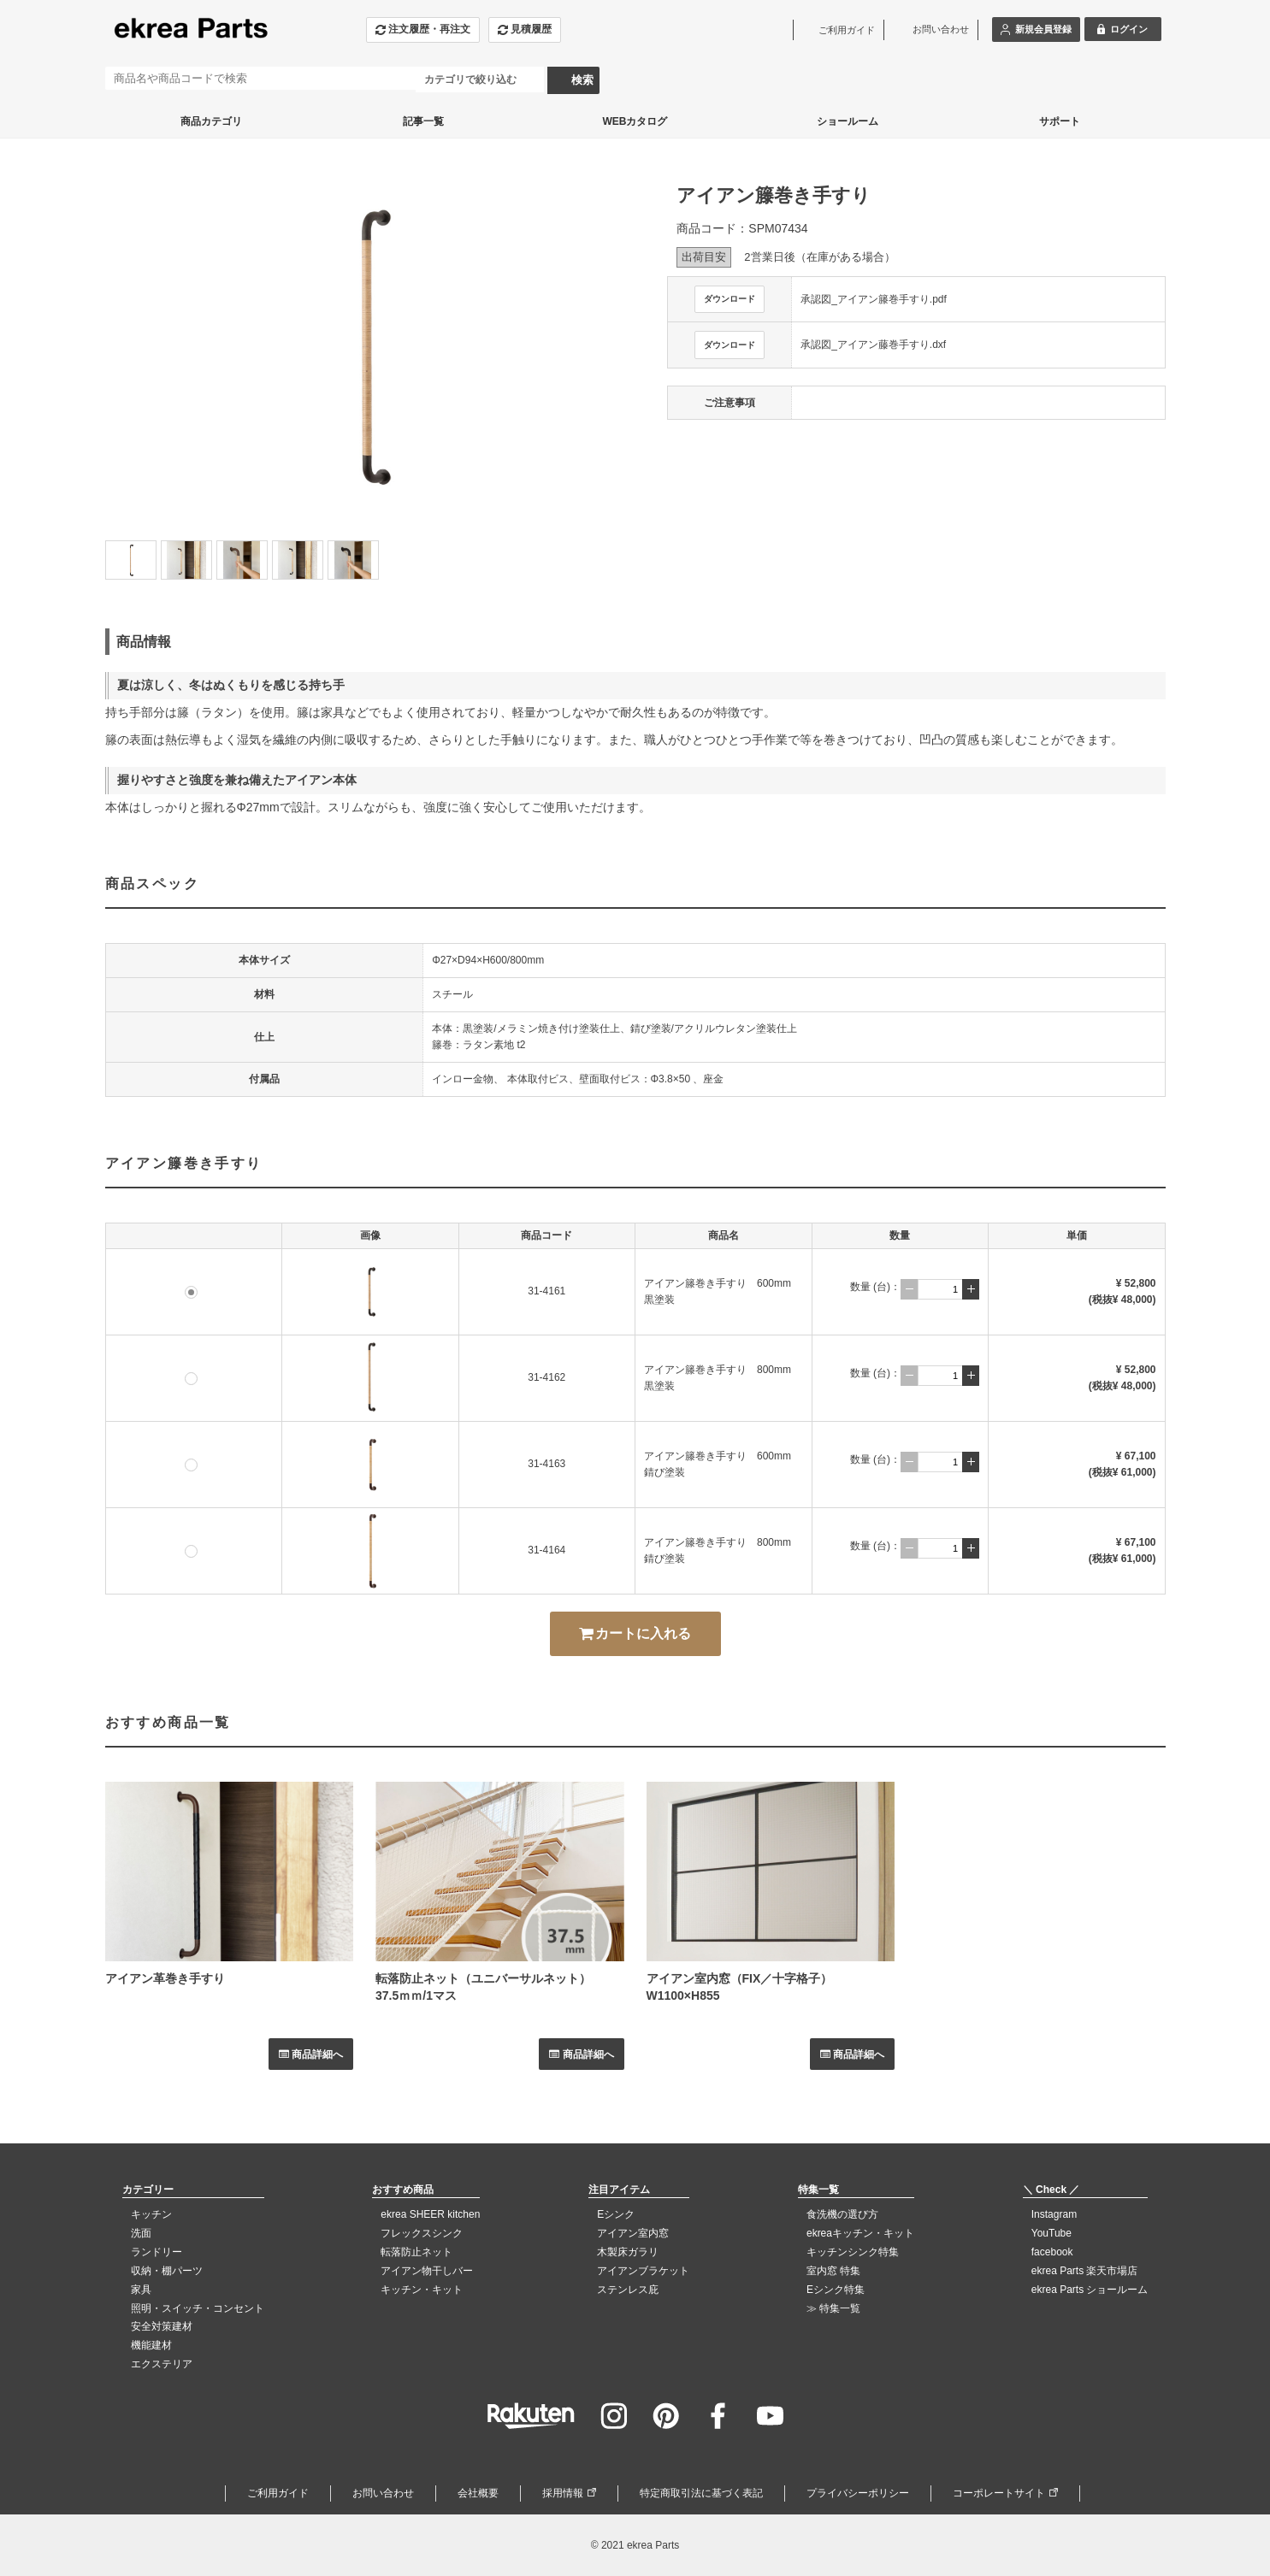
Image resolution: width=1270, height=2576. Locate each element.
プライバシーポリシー (857, 2493)
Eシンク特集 (835, 2290)
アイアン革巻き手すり (165, 1978)
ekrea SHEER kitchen (430, 2214)
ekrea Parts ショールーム (1090, 2290)
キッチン (151, 2214)
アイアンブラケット (643, 2271)
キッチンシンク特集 (852, 2252)
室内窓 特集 (833, 2271)
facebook (1052, 2252)
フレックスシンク (422, 2233)
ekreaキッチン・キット (860, 2233)
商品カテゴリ (211, 121)
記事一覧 (423, 121)
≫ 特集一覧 (833, 2308)
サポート (1059, 121)
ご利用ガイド (278, 2493)
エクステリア (161, 2364)
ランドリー (156, 2252)
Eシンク (616, 2214)
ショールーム (847, 121)
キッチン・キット (422, 2290)
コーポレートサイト (999, 2493)
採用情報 (562, 2493)
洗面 (141, 2233)
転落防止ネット (416, 2252)
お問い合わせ (383, 2493)
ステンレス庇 (628, 2290)
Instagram (1054, 2214)
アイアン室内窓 (633, 2233)
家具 (141, 2290)
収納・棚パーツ (167, 2271)
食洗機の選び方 (842, 2214)
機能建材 (151, 2345)
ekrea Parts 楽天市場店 (1084, 2271)
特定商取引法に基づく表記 (701, 2493)
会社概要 (478, 2493)
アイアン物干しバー (427, 2271)
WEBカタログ (635, 121)
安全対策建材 (161, 2326)
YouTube (1051, 2233)
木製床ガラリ (628, 2252)
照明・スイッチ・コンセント (197, 2308)
